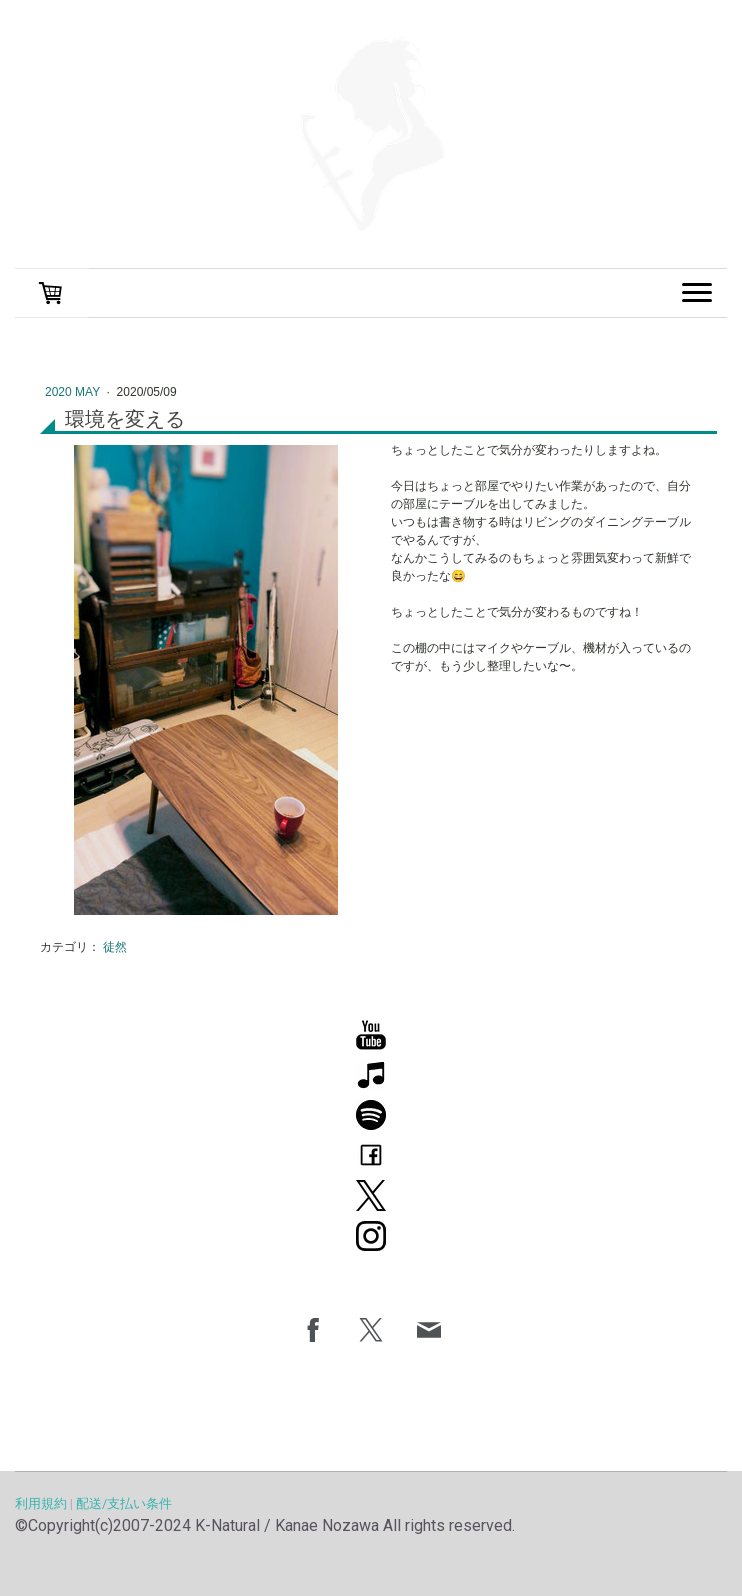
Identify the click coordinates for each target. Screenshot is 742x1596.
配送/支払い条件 (124, 1503)
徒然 (115, 947)
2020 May (74, 392)
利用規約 (41, 1503)
